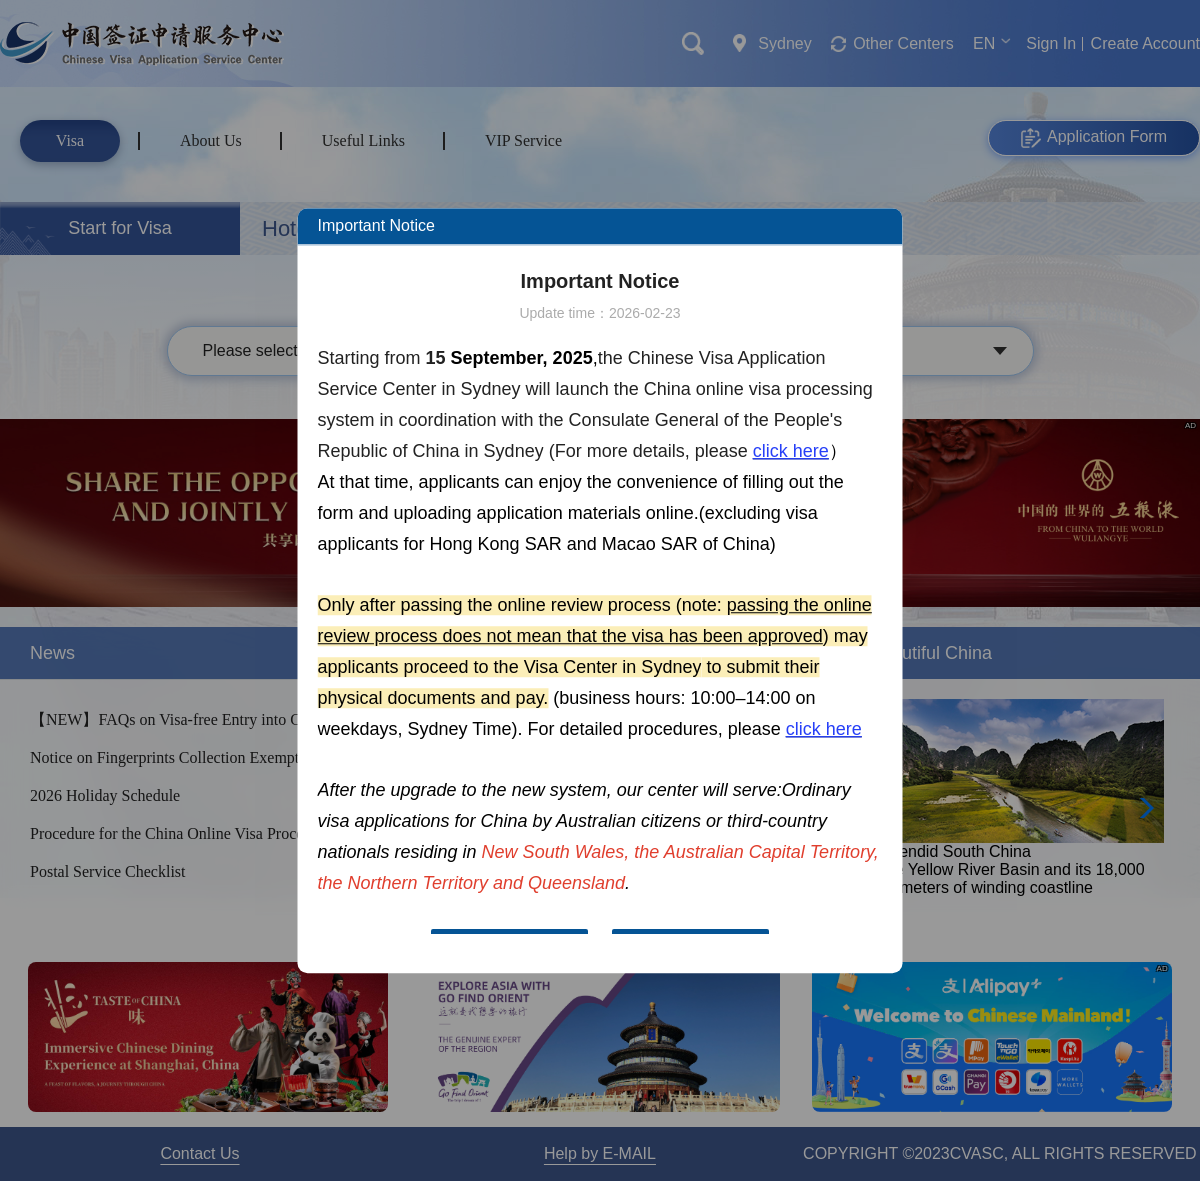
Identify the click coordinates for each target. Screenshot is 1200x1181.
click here (791, 451)
